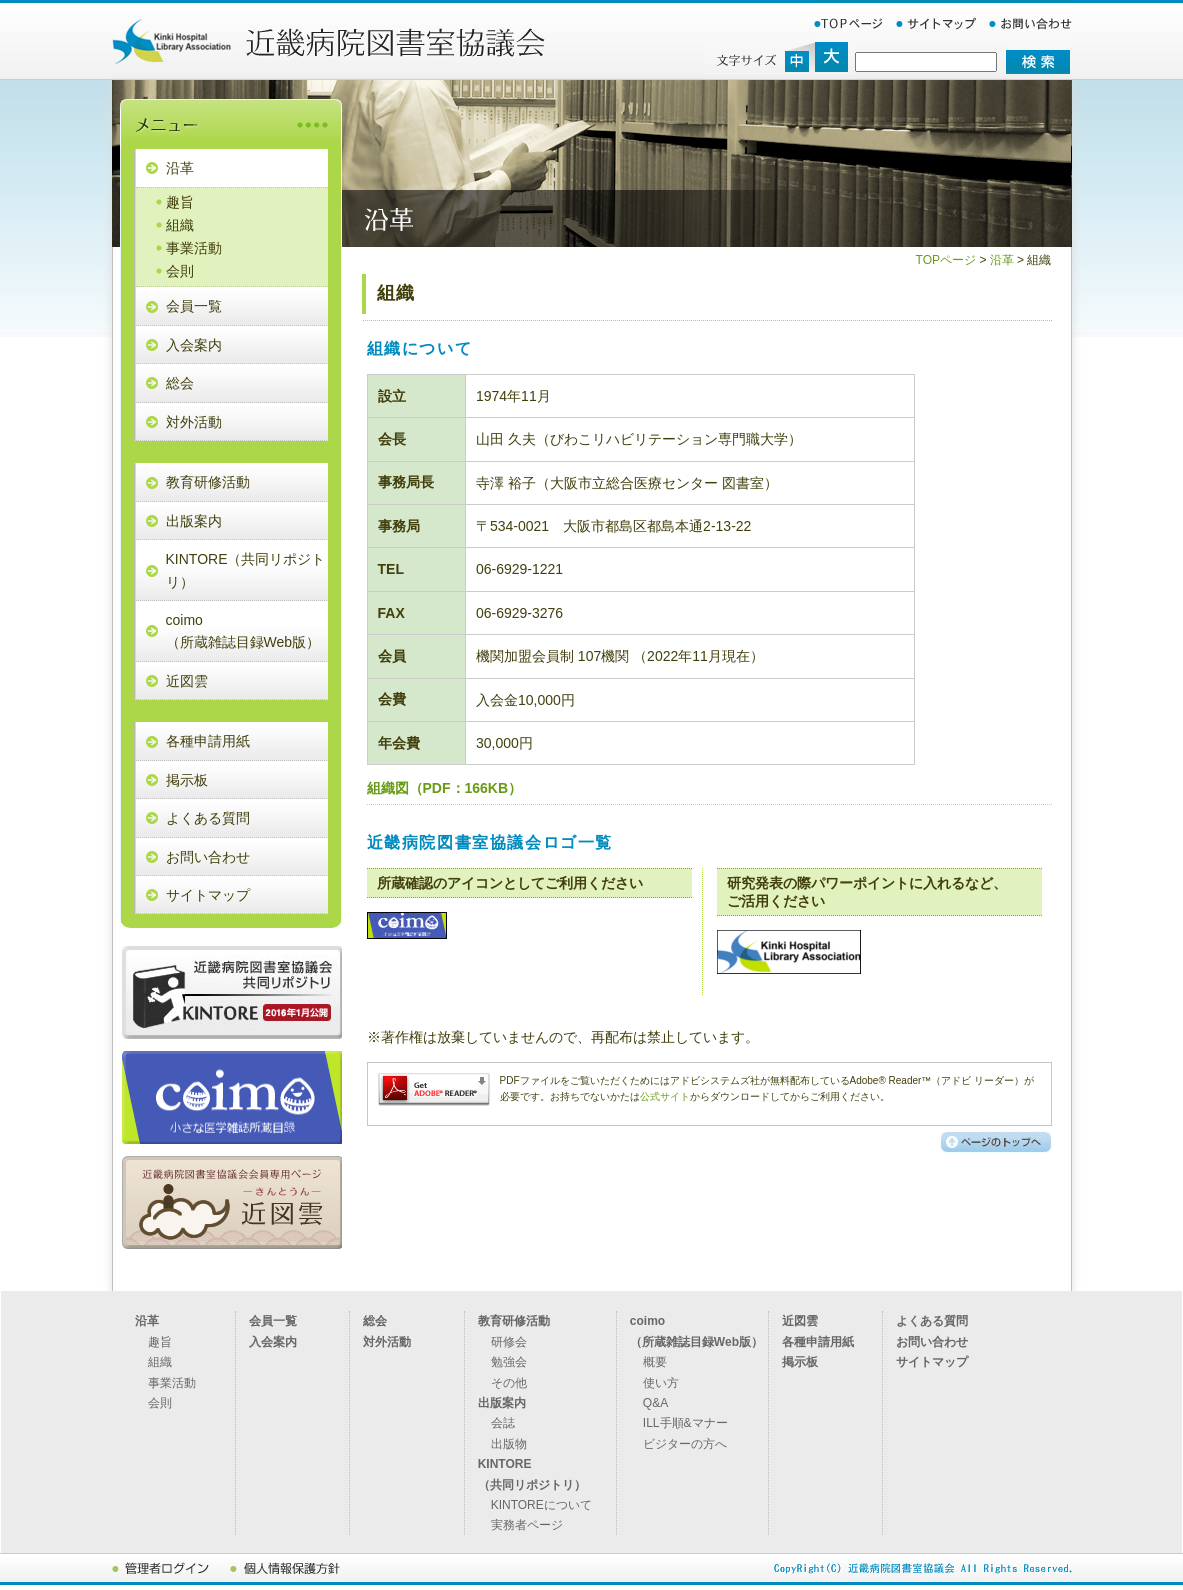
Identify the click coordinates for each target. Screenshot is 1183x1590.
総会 (180, 383)
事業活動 (194, 248)
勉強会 (509, 1362)
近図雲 (187, 681)
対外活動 (194, 422)
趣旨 (180, 202)
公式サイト (665, 1096)
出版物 (509, 1444)
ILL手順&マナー (685, 1423)
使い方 (661, 1383)
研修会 (509, 1342)
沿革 (180, 168)
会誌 (503, 1423)
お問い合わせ (208, 857)
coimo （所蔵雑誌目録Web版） (243, 631)
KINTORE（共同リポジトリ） (246, 570)
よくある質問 (208, 818)
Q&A (655, 1403)
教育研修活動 (208, 482)
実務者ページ (527, 1525)
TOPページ (946, 260)
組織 (180, 225)
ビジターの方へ (685, 1444)
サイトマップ (208, 895)
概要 (655, 1362)
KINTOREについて (541, 1505)
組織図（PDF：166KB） (445, 788)
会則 (180, 271)
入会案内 (194, 345)
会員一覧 (194, 306)
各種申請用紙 (208, 741)
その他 (509, 1383)
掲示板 (187, 780)
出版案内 (194, 521)
